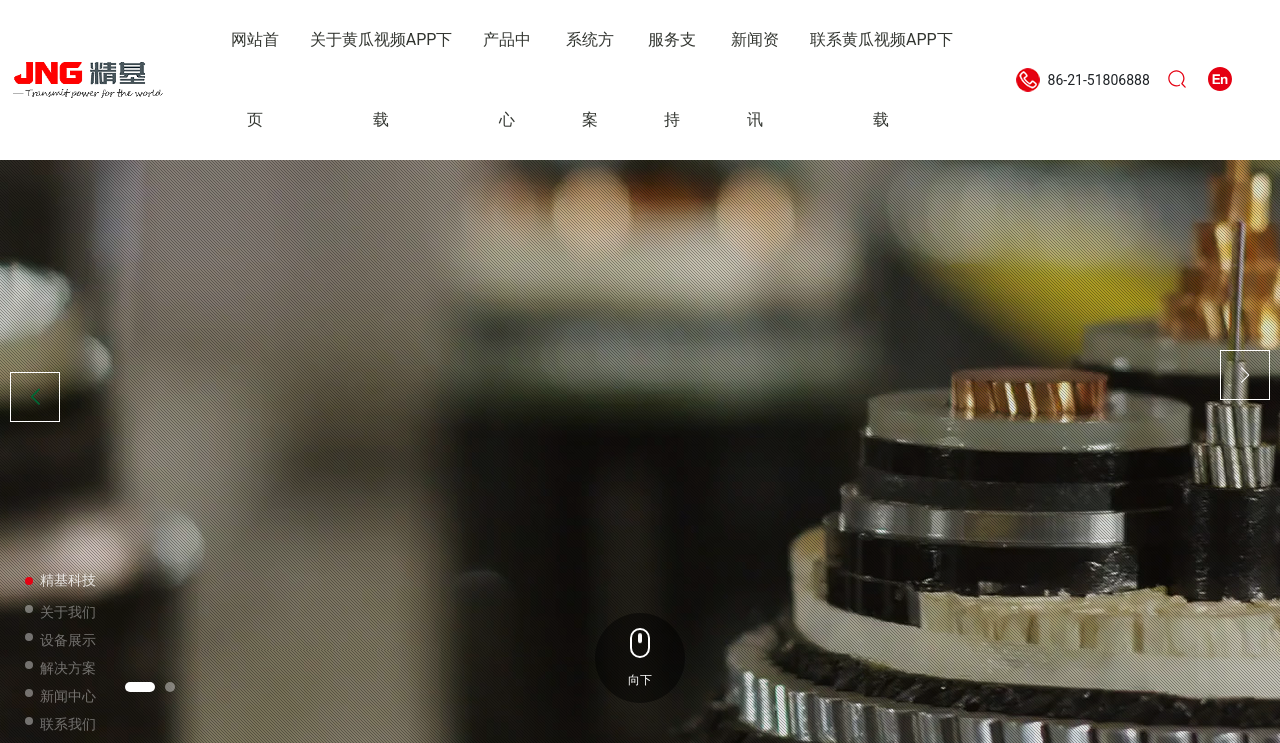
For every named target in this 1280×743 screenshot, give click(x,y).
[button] (140, 687)
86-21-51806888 (1099, 80)
